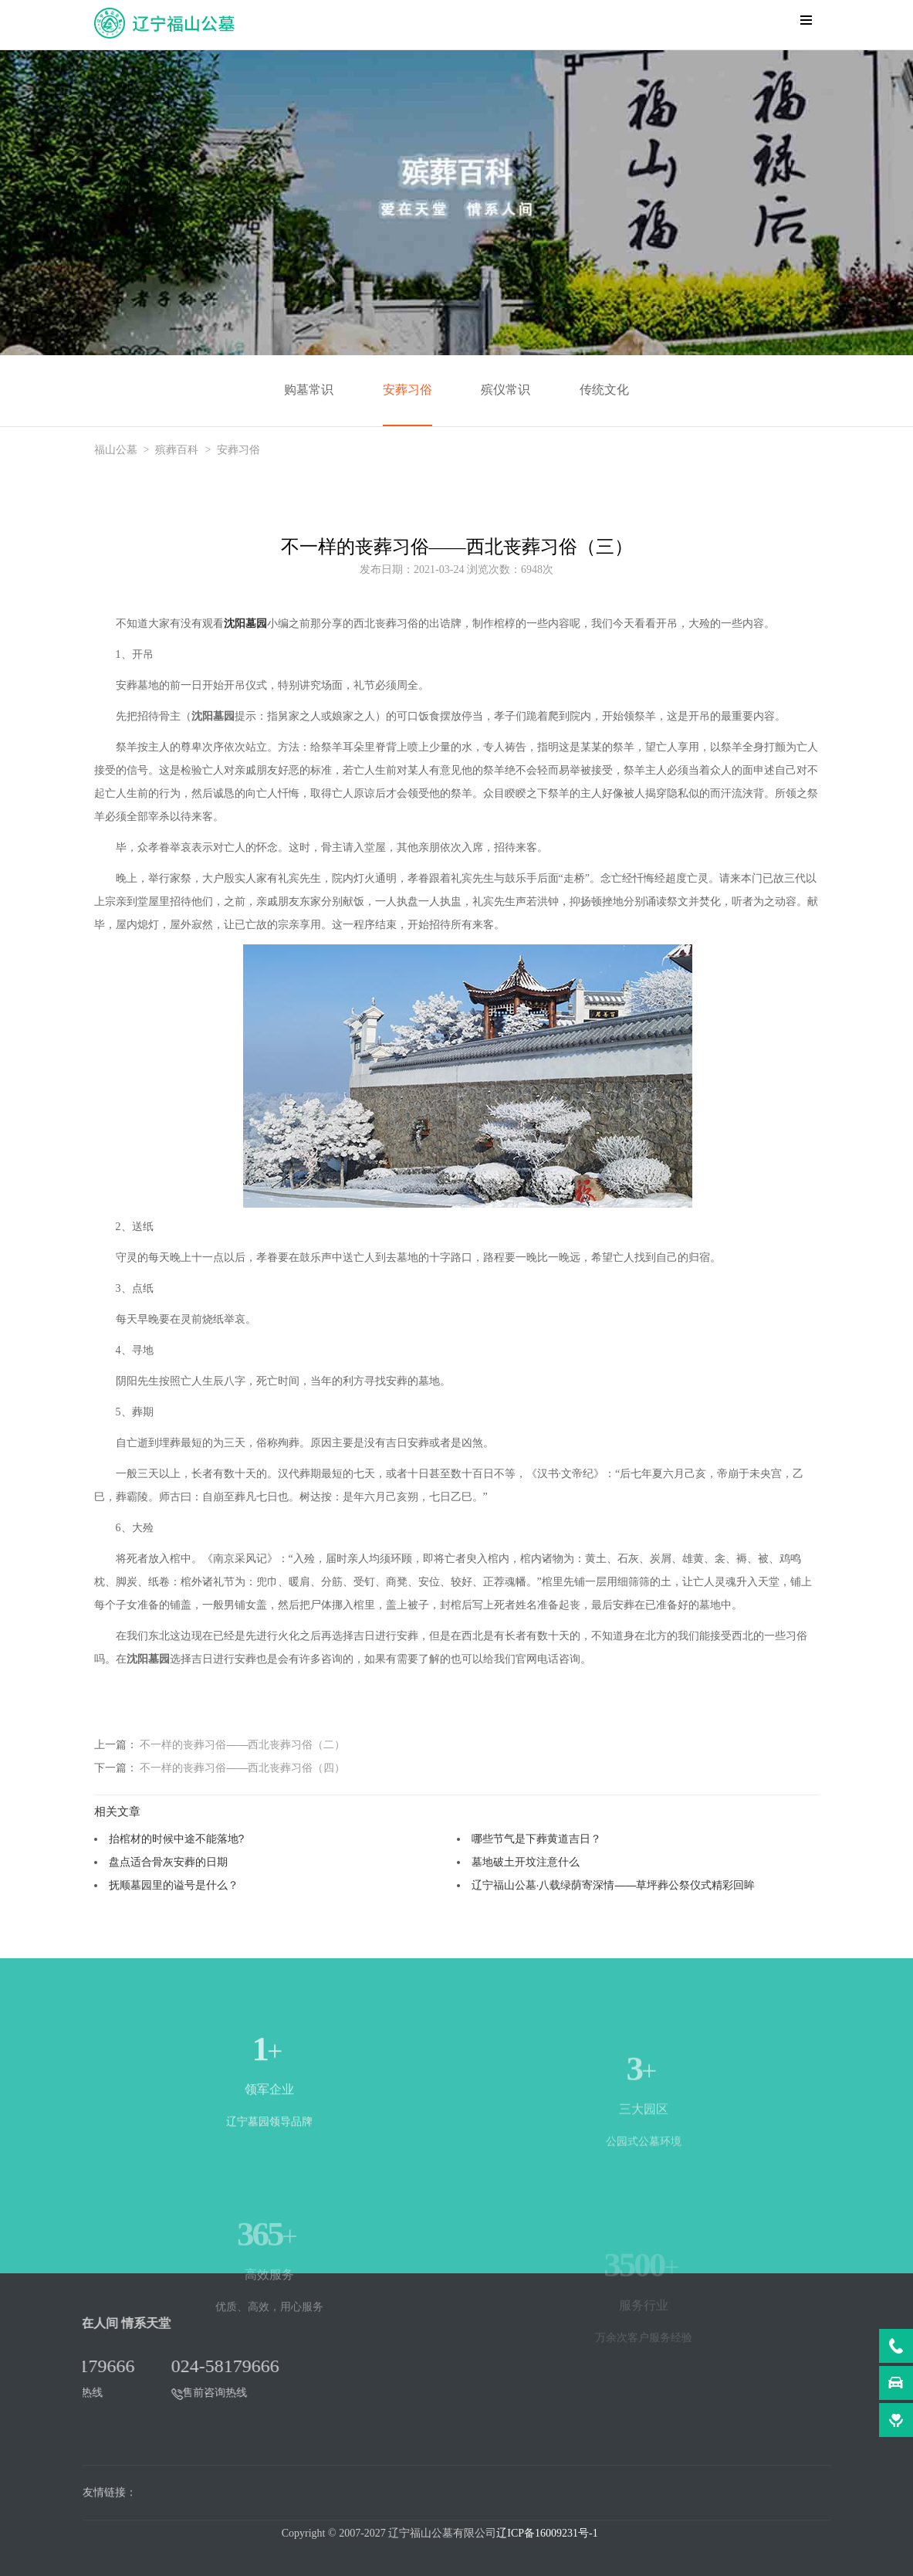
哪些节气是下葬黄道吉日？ (536, 1838)
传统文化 (604, 389)
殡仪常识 (505, 389)
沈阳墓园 (245, 623)
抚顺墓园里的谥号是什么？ (173, 1885)
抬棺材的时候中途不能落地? (177, 1838)
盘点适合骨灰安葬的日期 (168, 1862)
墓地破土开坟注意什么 (526, 1862)
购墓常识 (308, 389)
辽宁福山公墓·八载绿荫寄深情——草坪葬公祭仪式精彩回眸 (614, 1885)
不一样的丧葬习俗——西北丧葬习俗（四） (242, 1767)
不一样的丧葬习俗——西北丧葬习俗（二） (242, 1744)
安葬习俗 (407, 389)
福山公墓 (115, 450)
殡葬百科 (176, 450)
